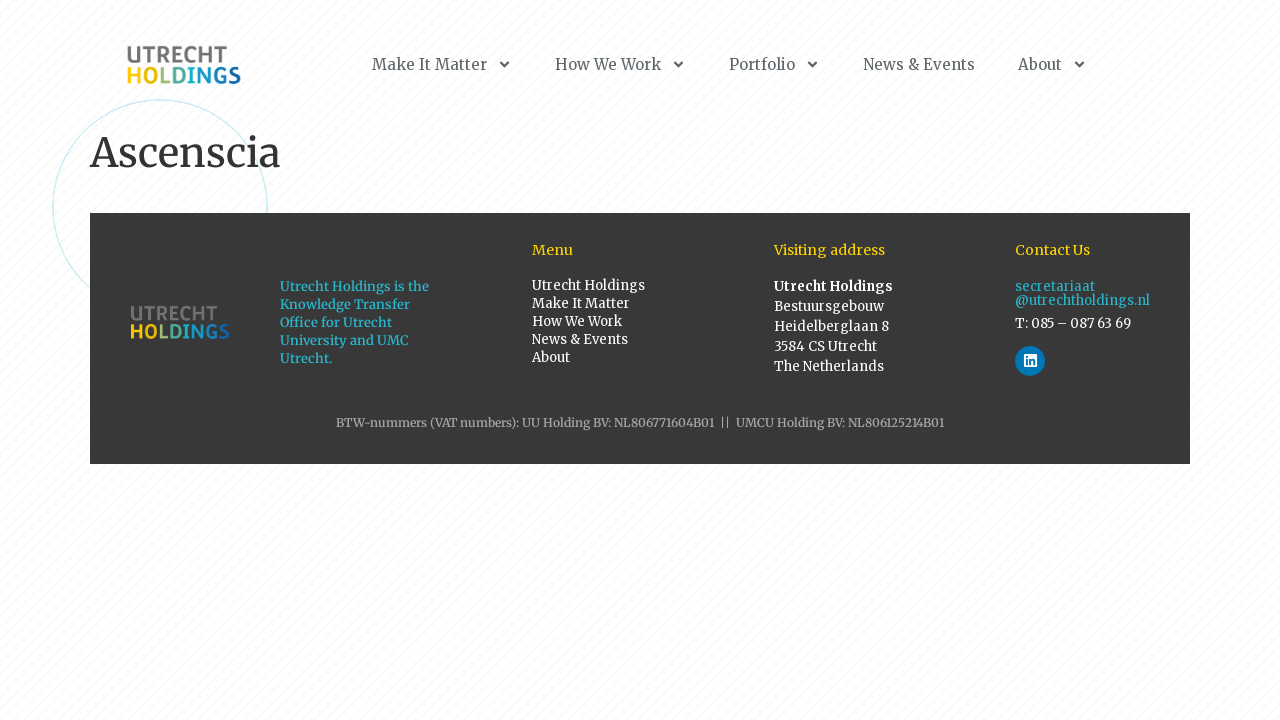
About (1052, 64)
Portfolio (774, 64)
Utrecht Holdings (588, 285)
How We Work (620, 64)
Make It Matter (442, 64)
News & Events (919, 64)
